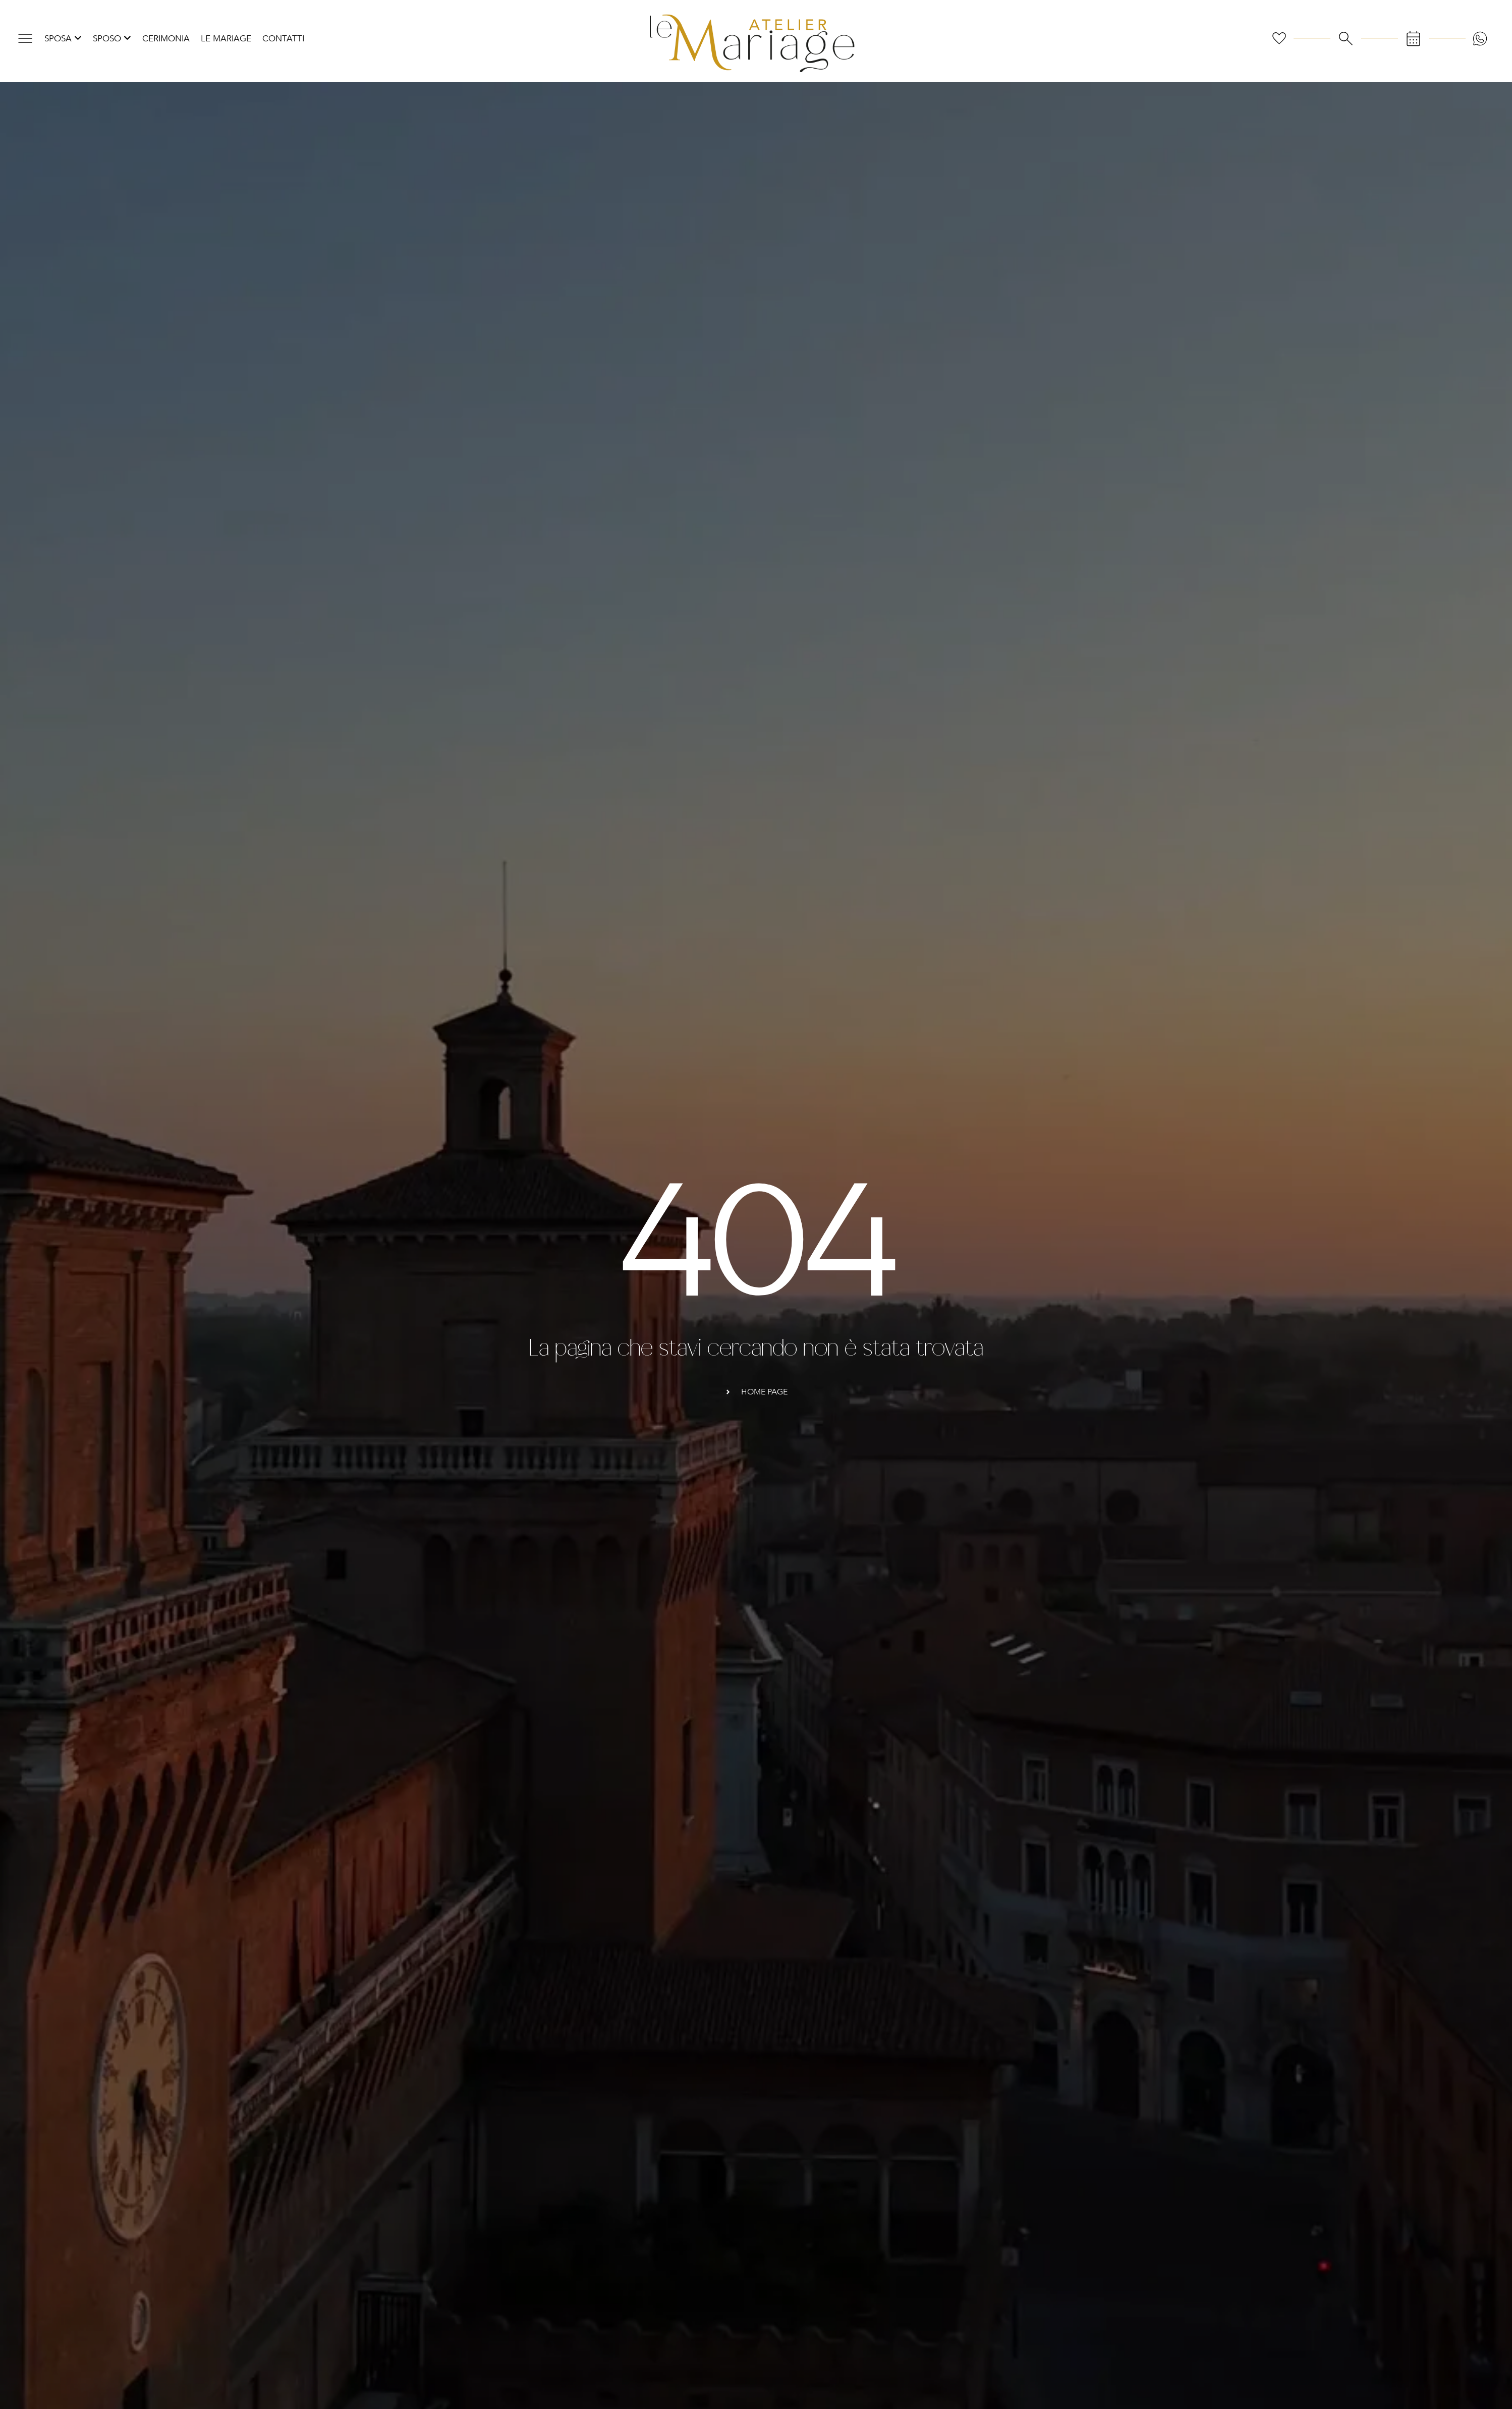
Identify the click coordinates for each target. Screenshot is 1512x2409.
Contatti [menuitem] (283, 38)
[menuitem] (63, 38)
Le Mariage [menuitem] (226, 38)
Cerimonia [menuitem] (166, 38)
